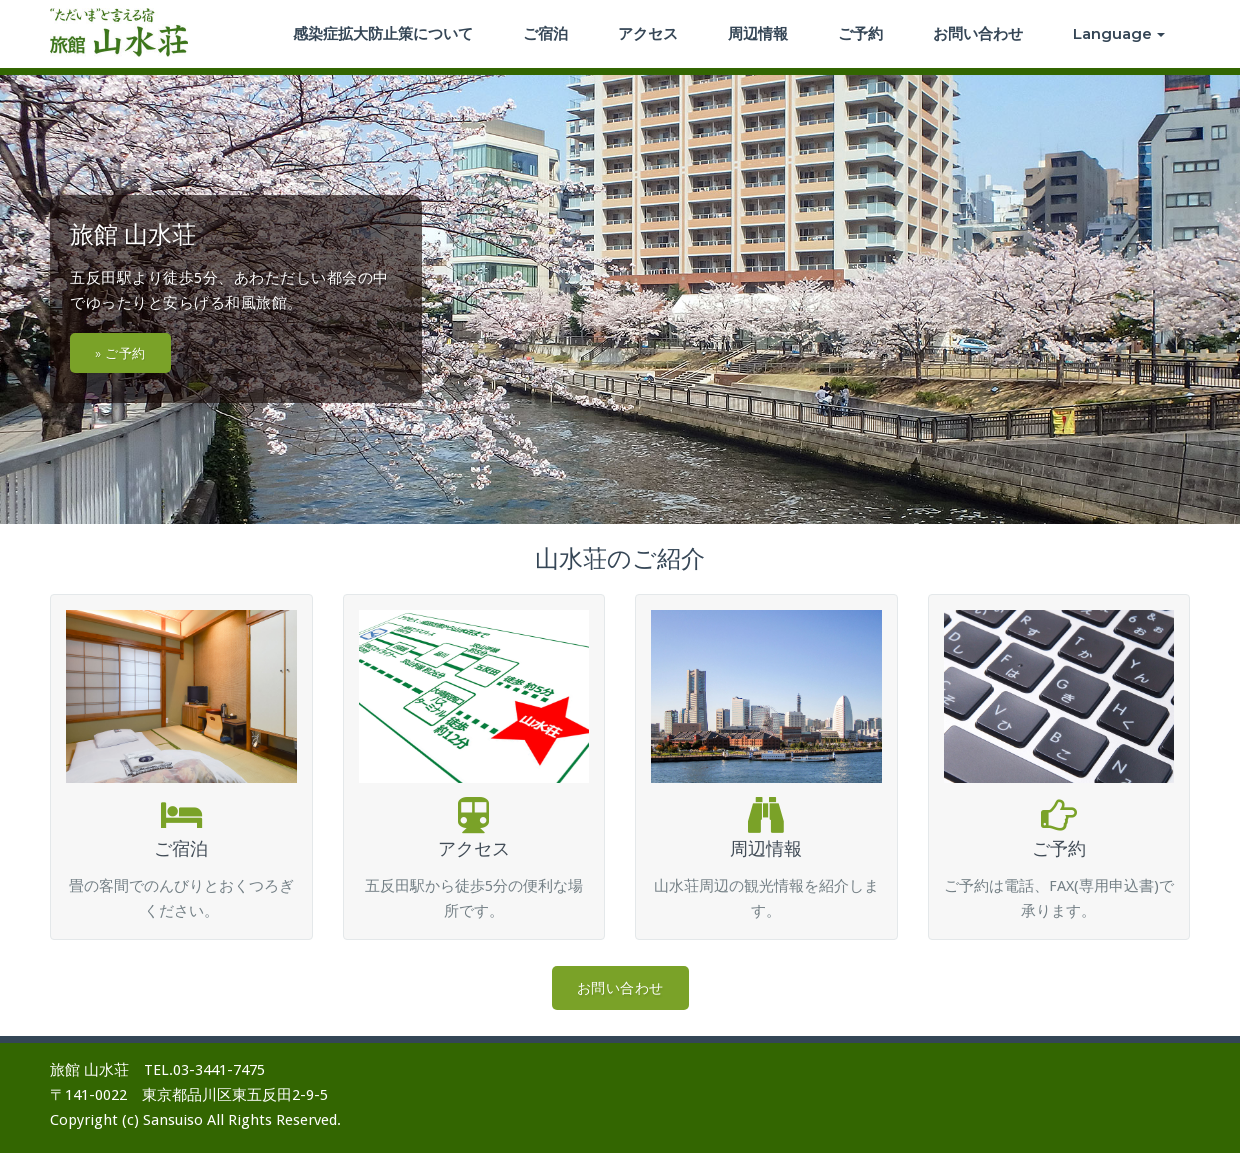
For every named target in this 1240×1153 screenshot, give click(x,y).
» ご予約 (120, 353)
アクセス (648, 33)
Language (1119, 33)
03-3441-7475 (219, 1070)
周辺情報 (758, 33)
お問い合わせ (978, 33)
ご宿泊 (545, 33)
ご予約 (860, 33)
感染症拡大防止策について (383, 33)
